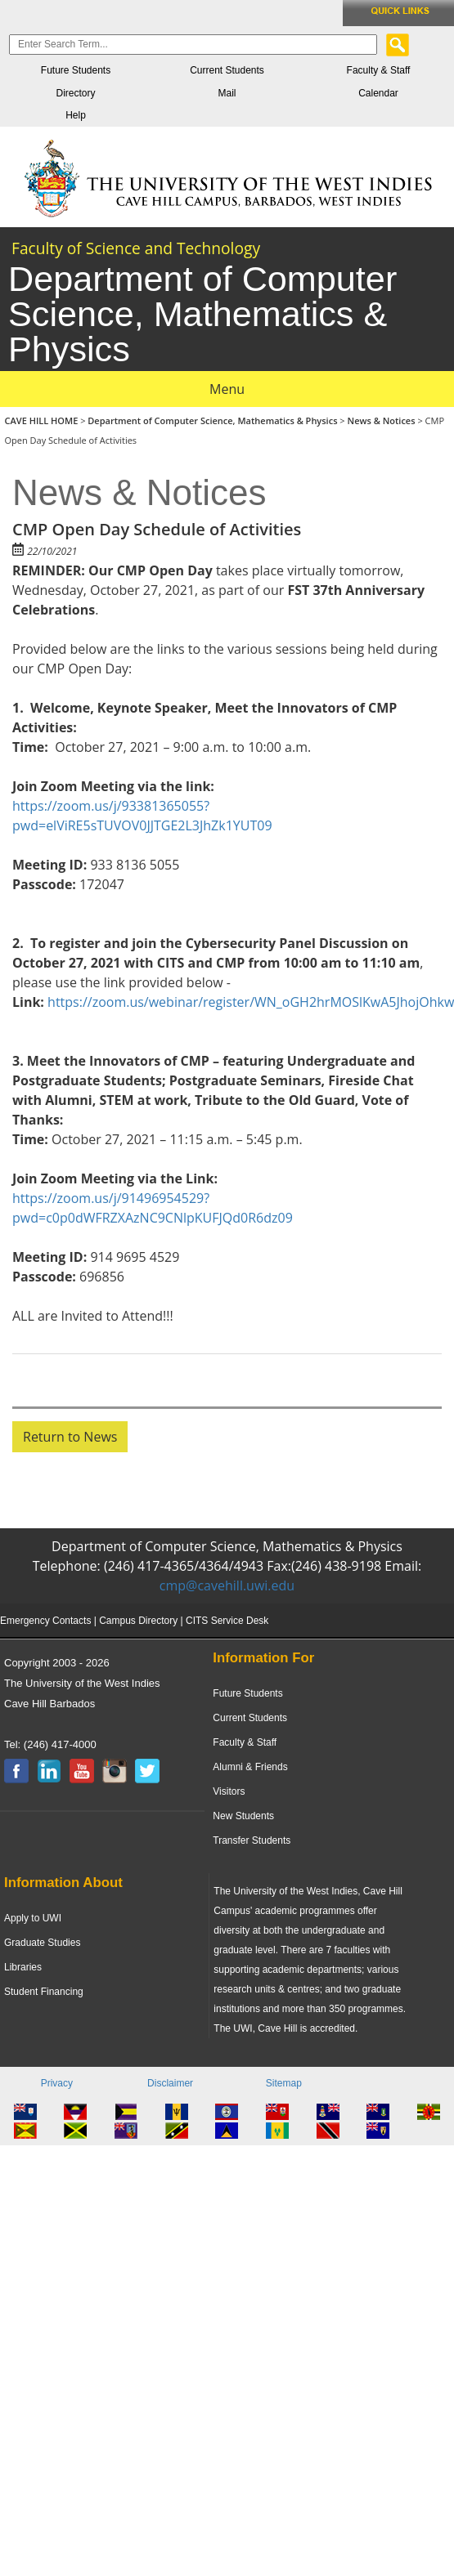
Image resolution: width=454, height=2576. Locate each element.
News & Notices (382, 420)
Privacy (57, 2083)
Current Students (227, 70)
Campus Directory (138, 1620)
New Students (243, 1816)
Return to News (70, 1437)
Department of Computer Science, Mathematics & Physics (212, 420)
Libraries (23, 1967)
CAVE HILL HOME (43, 420)
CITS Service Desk (227, 1620)
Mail (227, 93)
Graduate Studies (42, 1942)
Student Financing (43, 1991)
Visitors (229, 1791)
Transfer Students (251, 1840)
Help (75, 115)
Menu (227, 389)
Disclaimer (170, 2083)
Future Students (75, 70)
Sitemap (284, 2083)
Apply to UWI (32, 1918)
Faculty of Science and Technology (135, 248)
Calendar (378, 93)
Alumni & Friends (250, 1767)
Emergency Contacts (45, 1620)
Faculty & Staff (379, 70)
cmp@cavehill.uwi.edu (227, 1585)
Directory (75, 93)
